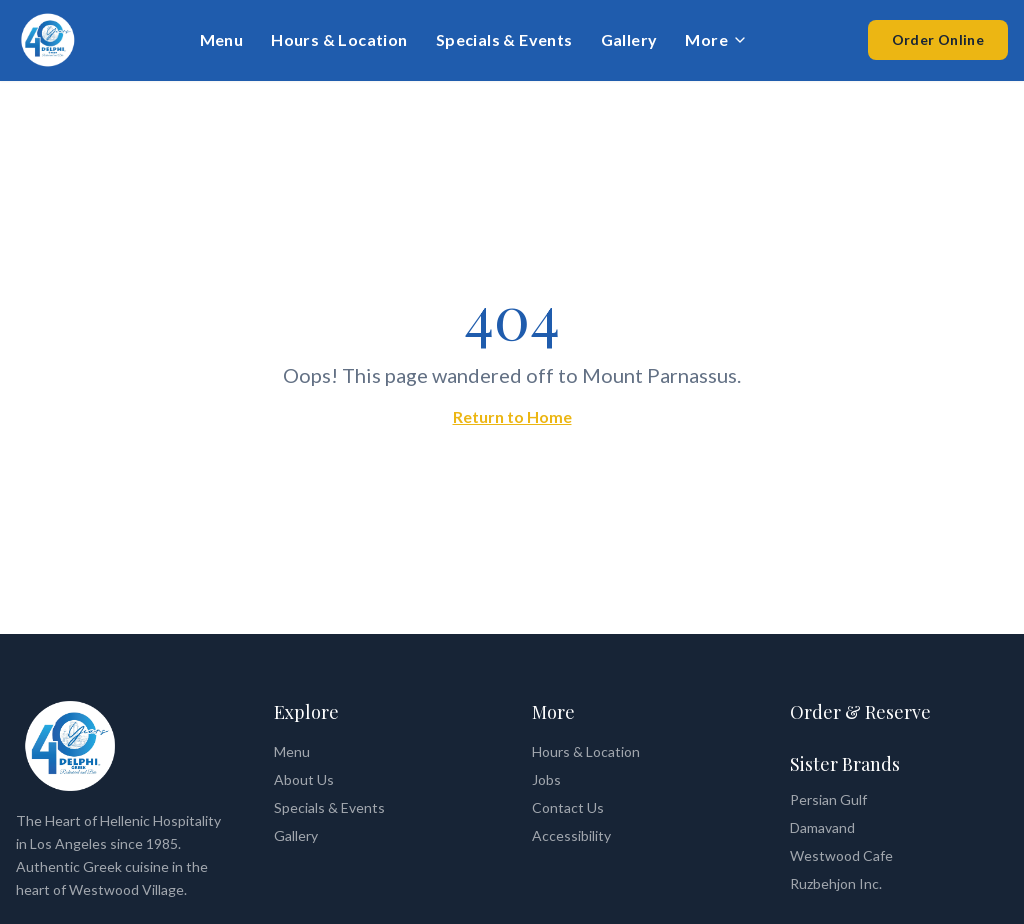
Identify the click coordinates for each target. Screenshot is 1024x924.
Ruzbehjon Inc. (836, 883)
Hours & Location (339, 39)
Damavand (822, 827)
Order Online (938, 39)
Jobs (546, 779)
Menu (222, 39)
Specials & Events (504, 39)
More (716, 39)
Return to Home (512, 416)
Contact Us (568, 807)
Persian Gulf (828, 799)
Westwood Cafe (841, 855)
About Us (304, 779)
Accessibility (571, 835)
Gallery (629, 39)
